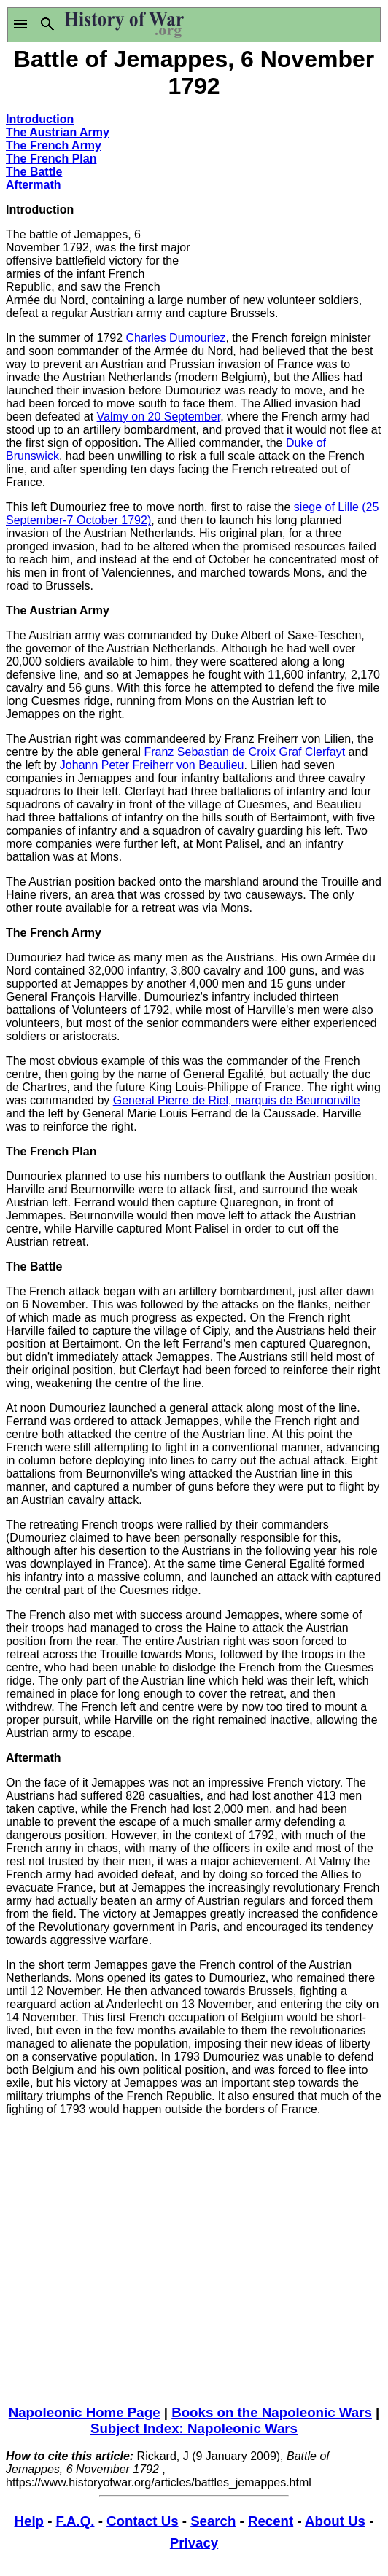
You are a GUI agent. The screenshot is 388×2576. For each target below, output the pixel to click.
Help (29, 2521)
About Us (335, 2521)
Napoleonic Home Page (84, 2412)
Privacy (194, 2542)
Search (213, 2521)
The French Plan (51, 158)
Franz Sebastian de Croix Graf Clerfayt (244, 752)
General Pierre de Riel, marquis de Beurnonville (236, 1100)
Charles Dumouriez (176, 338)
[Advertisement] (288, 193)
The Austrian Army (57, 132)
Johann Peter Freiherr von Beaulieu (152, 765)
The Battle (34, 171)
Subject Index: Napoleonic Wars (194, 2428)
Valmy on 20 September (159, 416)
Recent (270, 2521)
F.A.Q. (75, 2521)
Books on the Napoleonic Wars (271, 2412)
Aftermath (33, 185)
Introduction (40, 119)
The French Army (53, 145)
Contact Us (142, 2521)
